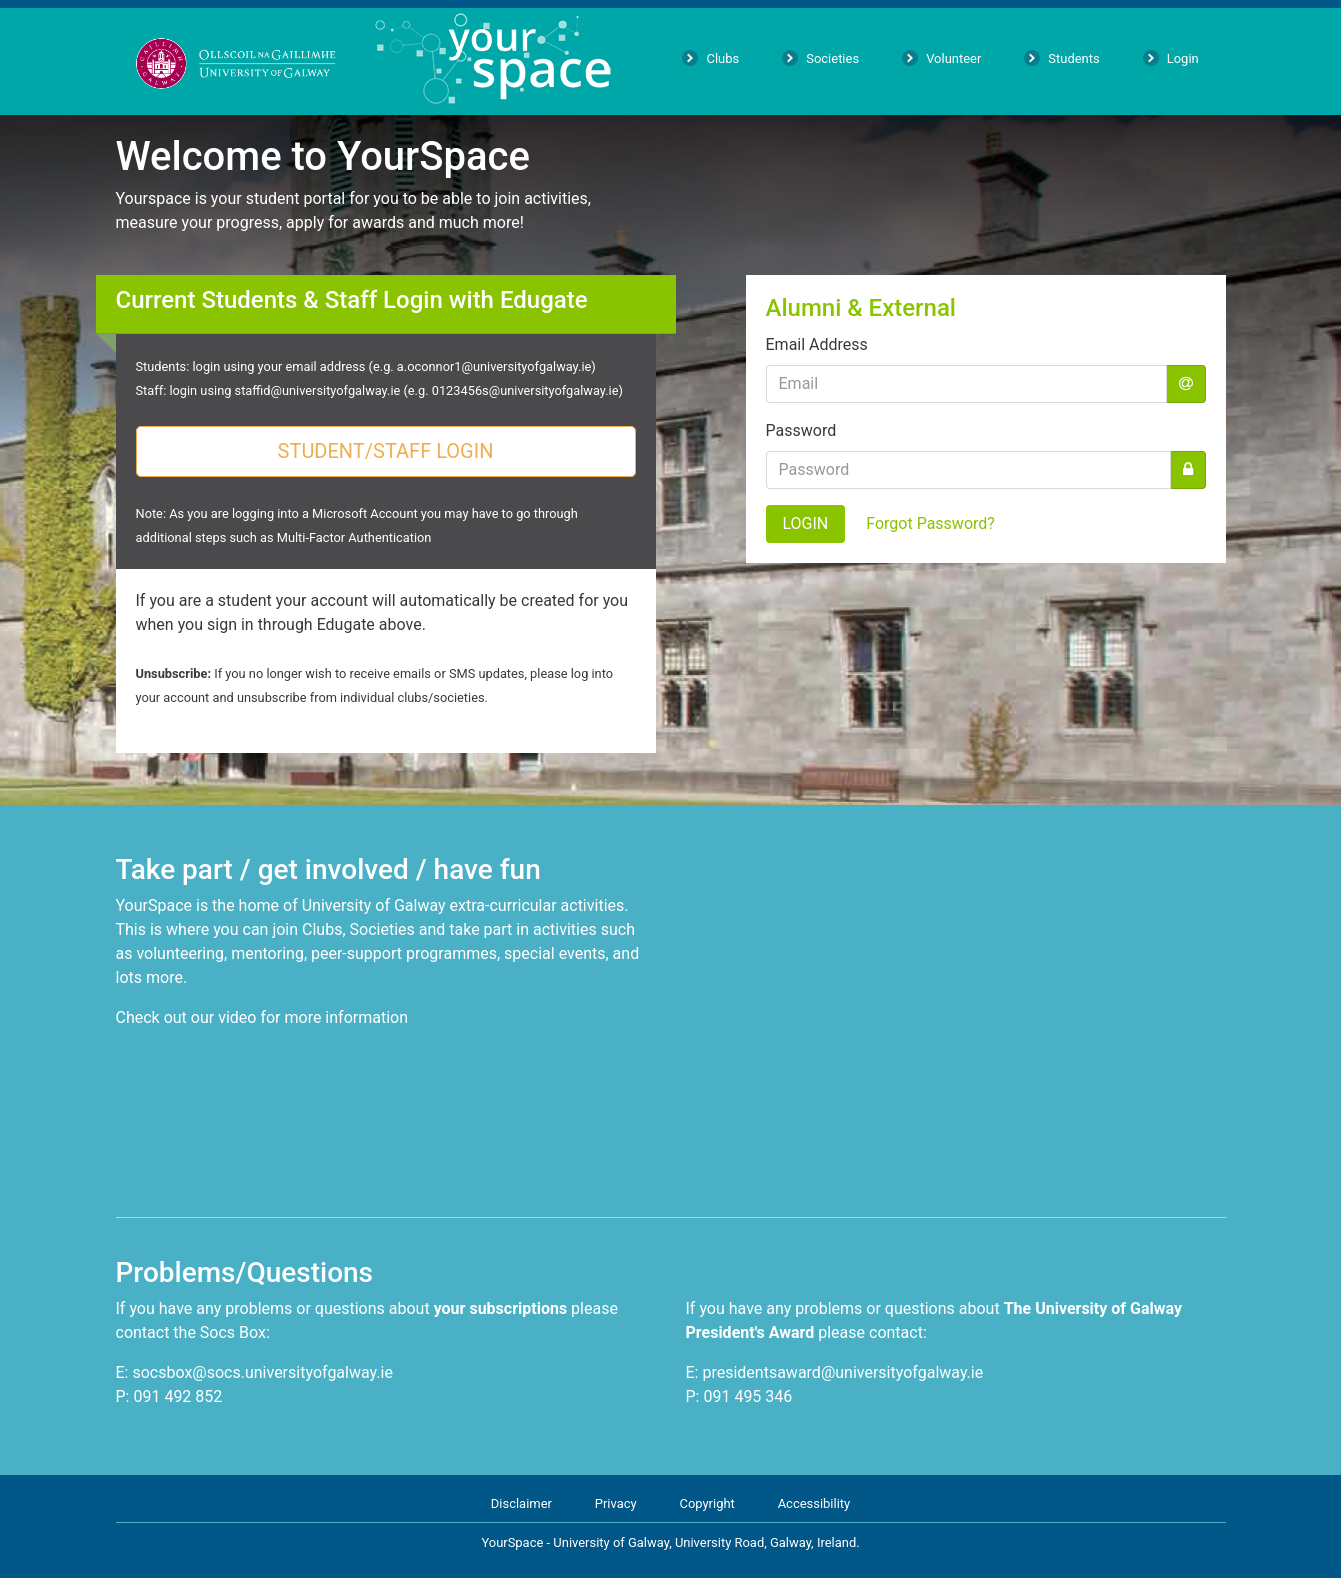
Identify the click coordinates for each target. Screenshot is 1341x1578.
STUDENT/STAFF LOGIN (386, 451)
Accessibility (814, 1503)
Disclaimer (521, 1503)
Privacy (616, 1503)
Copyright (706, 1503)
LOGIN (806, 523)
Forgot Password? (930, 523)
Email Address (817, 344)
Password (801, 430)
